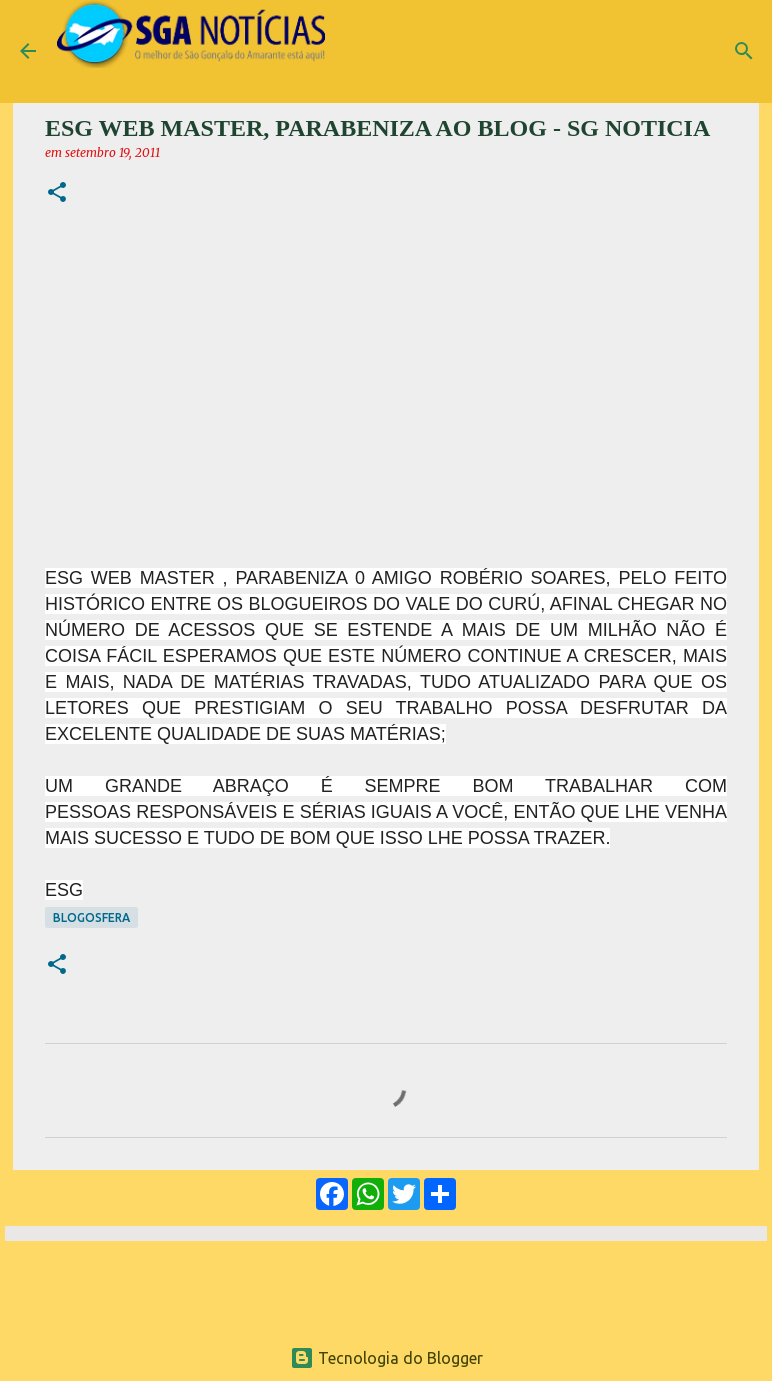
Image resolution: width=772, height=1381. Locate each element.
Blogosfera (91, 917)
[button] (57, 193)
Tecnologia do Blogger (386, 1358)
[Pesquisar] (744, 51)
